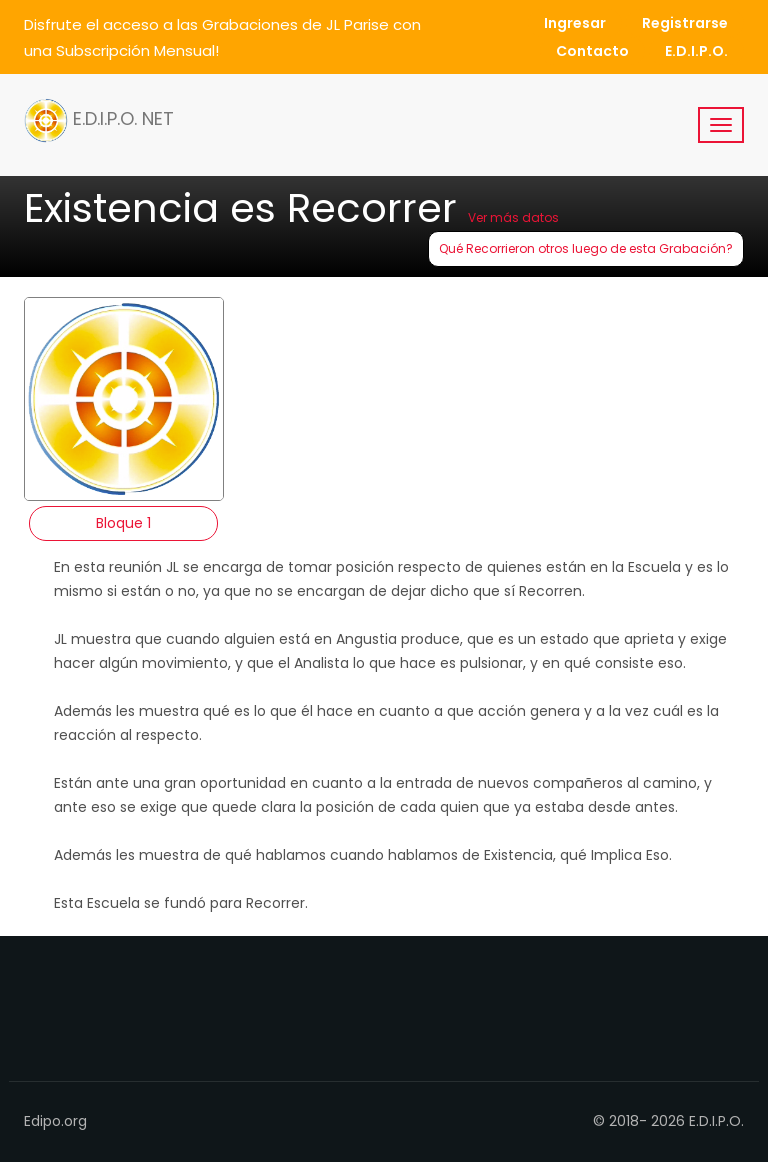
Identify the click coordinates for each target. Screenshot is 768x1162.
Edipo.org (55, 1121)
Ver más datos (513, 217)
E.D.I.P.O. (696, 51)
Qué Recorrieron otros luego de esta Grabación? (586, 248)
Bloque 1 (123, 523)
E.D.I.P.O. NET (99, 120)
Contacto (592, 51)
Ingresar (575, 23)
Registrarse (685, 23)
